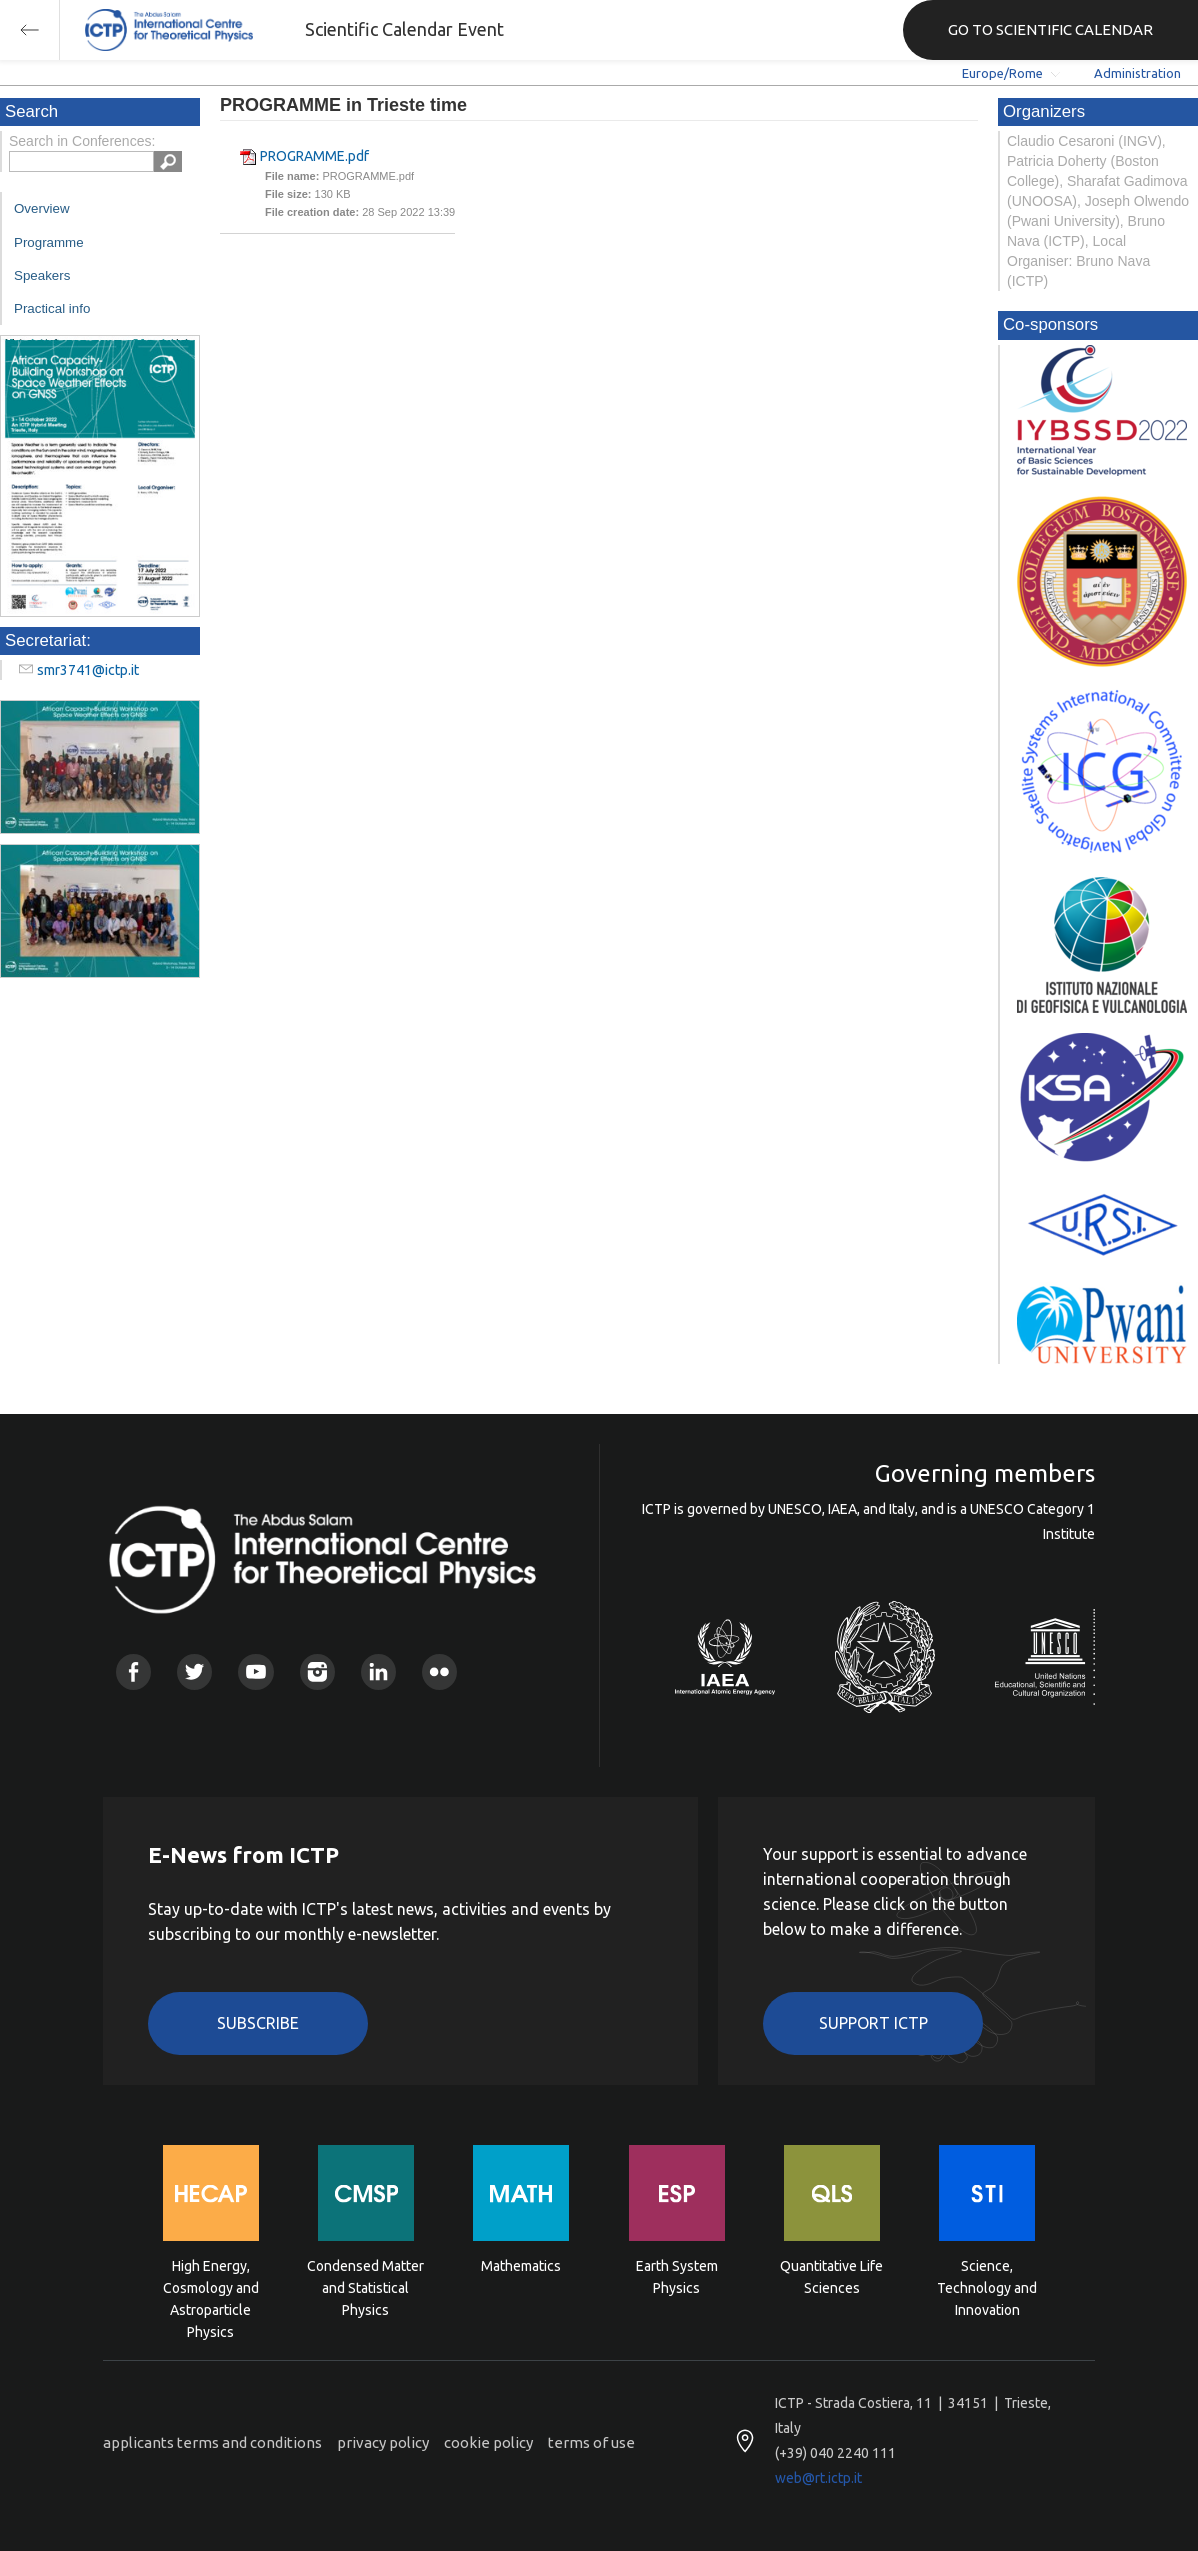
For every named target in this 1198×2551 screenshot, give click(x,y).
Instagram (317, 1671)
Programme (49, 242)
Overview (42, 208)
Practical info (52, 308)
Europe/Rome (1002, 73)
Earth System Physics (677, 2277)
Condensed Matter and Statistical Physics (365, 2286)
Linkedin (378, 1671)
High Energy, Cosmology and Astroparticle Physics (211, 2286)
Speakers (42, 275)
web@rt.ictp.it (818, 2478)
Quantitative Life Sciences (831, 2277)
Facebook (133, 1671)
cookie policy (488, 2442)
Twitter (194, 1671)
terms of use (591, 2442)
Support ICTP (873, 2023)
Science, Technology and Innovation (987, 2286)
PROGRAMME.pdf (314, 156)
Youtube (255, 1671)
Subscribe (258, 2023)
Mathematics (521, 2266)
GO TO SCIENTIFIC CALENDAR (1050, 29)
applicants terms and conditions (212, 2442)
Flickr (439, 1671)
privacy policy (383, 2442)
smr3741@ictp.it (88, 670)
